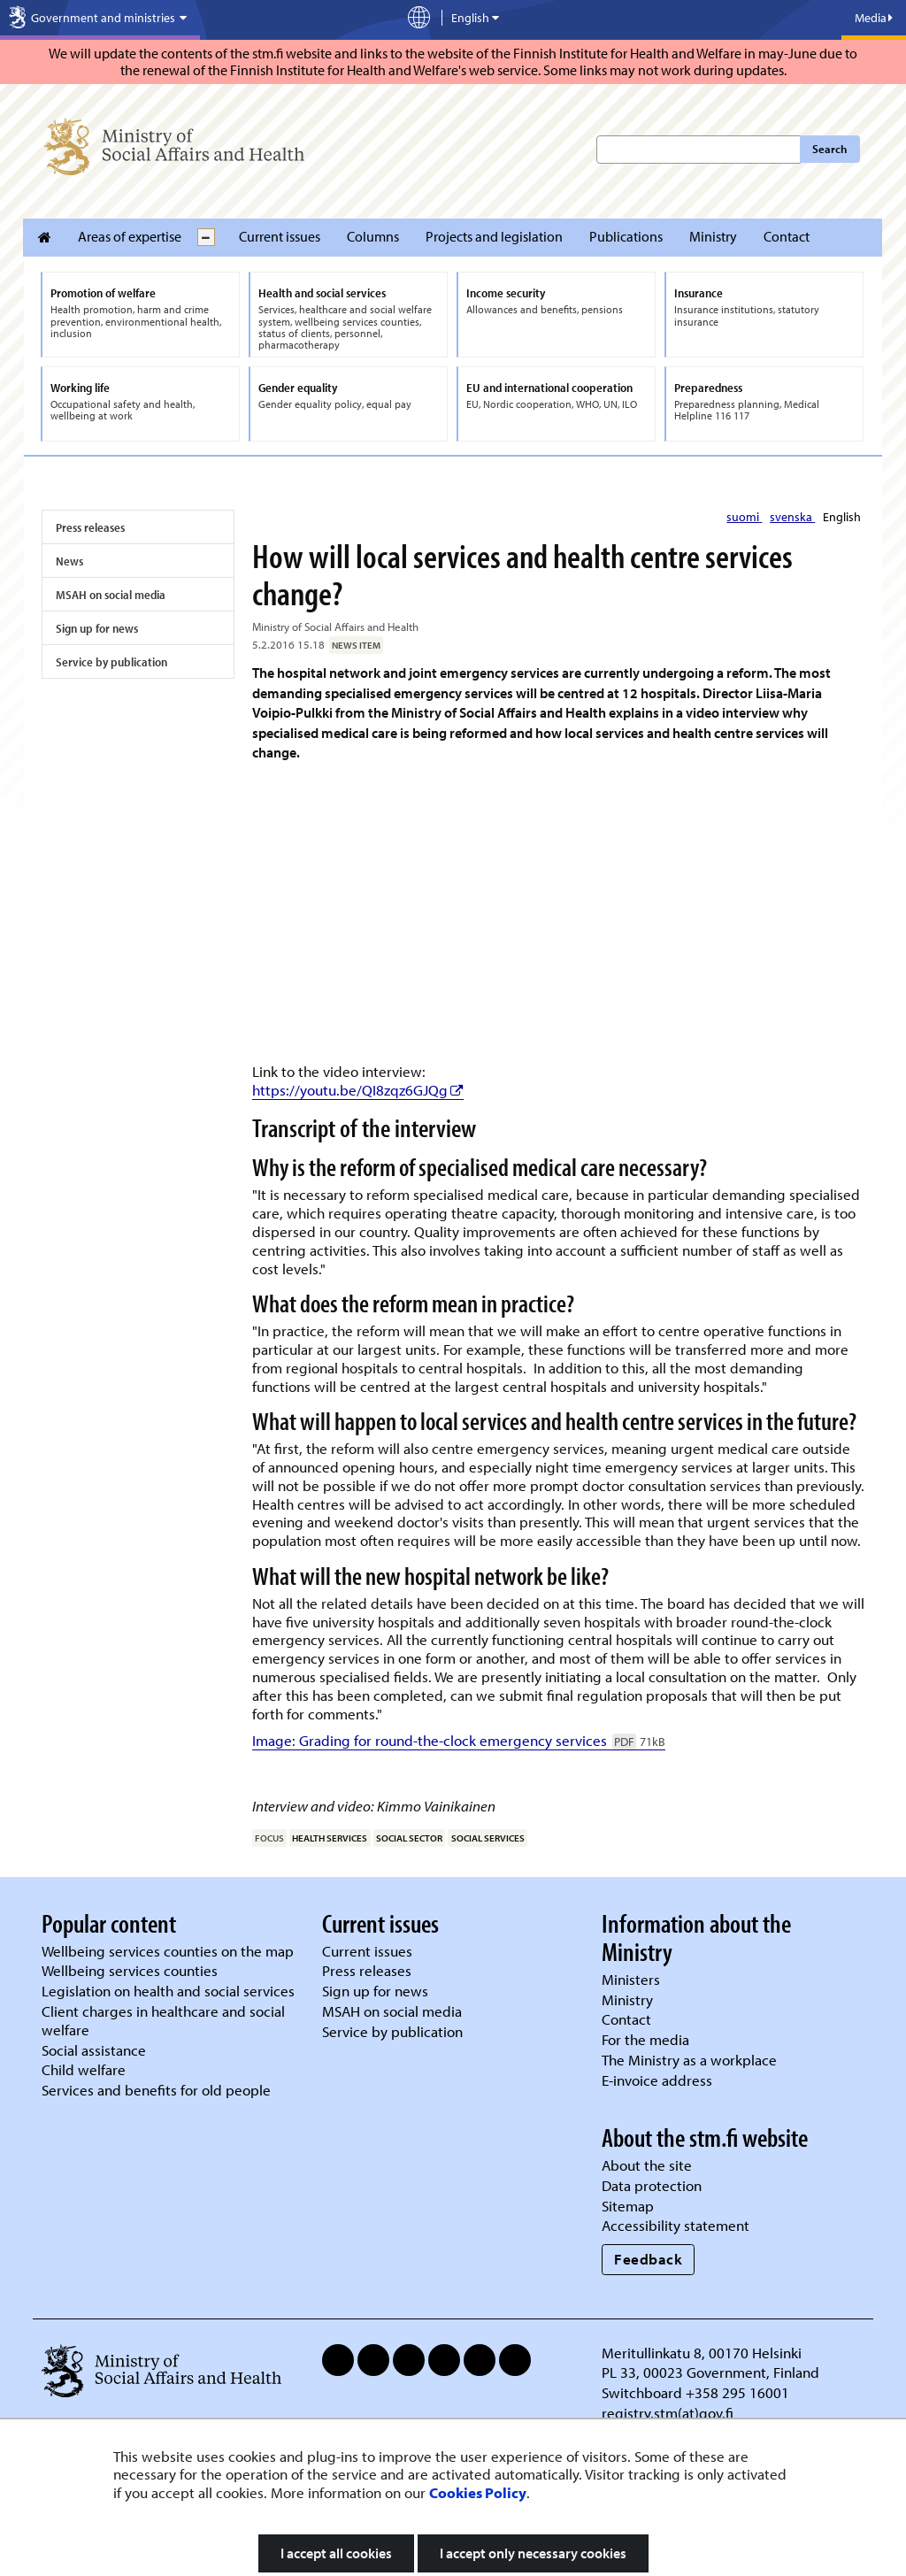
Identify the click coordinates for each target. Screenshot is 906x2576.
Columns (373, 236)
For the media (645, 2039)
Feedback (648, 2258)
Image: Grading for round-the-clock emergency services (458, 1740)
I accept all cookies (336, 2553)
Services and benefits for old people (156, 2089)
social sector (409, 1838)
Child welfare (84, 2069)
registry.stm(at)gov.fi (669, 2412)
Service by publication (111, 662)
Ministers (631, 1979)
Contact (787, 236)
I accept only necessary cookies (533, 2553)
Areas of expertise (129, 236)
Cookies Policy (477, 2492)
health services (329, 1838)
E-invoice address (657, 2080)
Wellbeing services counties (130, 1970)
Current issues (279, 236)
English (842, 517)
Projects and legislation (494, 236)
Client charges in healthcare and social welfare (163, 2020)
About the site (647, 2165)
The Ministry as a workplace (689, 2059)
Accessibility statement (675, 2225)
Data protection (652, 2185)
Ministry (713, 236)
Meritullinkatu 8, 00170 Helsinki (702, 2352)
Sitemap (628, 2205)
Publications (626, 236)
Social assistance (94, 2050)
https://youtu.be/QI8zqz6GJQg (358, 1089)
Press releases (90, 527)
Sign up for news (97, 628)
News (69, 561)
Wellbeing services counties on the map (168, 1951)
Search (829, 149)
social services (488, 1838)
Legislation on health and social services (168, 1990)
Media (874, 18)
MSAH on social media (110, 595)
